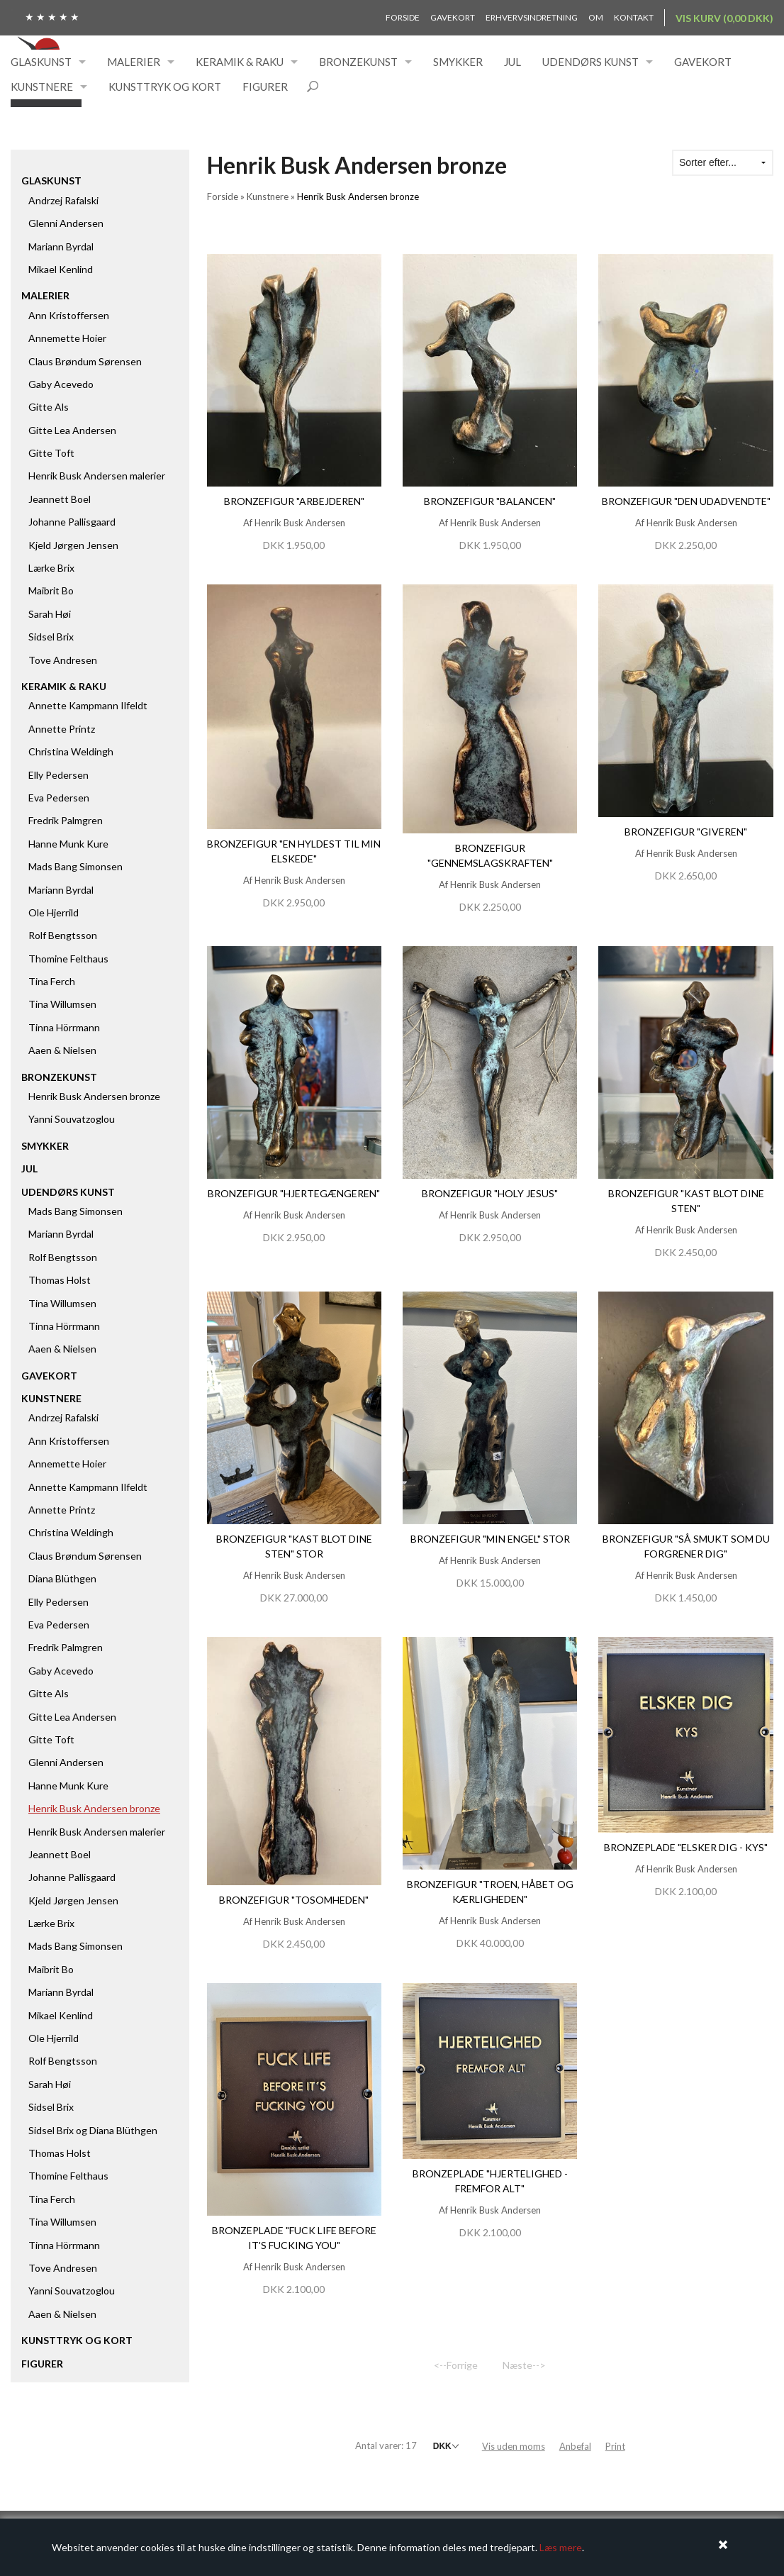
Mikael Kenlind (60, 269)
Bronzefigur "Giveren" (686, 832)
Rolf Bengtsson (62, 935)
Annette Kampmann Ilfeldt (87, 705)
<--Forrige (456, 2365)
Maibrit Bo (51, 590)
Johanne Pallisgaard (72, 522)
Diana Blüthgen (62, 1578)
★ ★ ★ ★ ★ (52, 17)
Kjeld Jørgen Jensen (73, 545)
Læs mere (560, 2547)
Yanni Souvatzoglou (71, 1119)
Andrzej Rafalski (63, 200)
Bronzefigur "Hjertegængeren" (294, 1193)
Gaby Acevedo (61, 384)
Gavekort (452, 17)
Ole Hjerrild (53, 912)
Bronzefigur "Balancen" (490, 501)
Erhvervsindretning (532, 17)
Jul (512, 61)
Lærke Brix (51, 568)
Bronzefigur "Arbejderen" (294, 501)
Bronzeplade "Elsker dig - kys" (686, 1847)
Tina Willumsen (62, 1004)
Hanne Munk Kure (68, 844)
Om (595, 17)
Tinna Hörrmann (64, 1027)
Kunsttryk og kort (164, 86)
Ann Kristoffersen (68, 315)
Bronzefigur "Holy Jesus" (490, 1193)
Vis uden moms (513, 2446)
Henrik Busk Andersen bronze (94, 1096)
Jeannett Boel (59, 499)
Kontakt (634, 17)
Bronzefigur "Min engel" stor (490, 1539)
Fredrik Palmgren (65, 820)
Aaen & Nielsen (62, 1050)
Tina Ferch (51, 981)
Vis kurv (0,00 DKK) (724, 18)
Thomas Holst (59, 1280)
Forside (403, 17)
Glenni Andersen (65, 223)
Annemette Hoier (67, 338)
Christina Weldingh (70, 751)
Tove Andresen (62, 660)
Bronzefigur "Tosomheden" (294, 1900)
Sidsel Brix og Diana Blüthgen (92, 2130)
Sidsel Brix (51, 637)
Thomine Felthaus (68, 959)
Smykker (458, 61)
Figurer (265, 86)
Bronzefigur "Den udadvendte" (686, 501)
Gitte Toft (51, 453)
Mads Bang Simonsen (75, 866)
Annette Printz (61, 729)
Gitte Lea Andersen (72, 430)
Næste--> (524, 2365)
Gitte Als (48, 407)
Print (615, 2446)
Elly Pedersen (58, 775)
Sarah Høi (49, 614)
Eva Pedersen (58, 798)
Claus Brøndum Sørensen (85, 361)
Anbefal (575, 2446)
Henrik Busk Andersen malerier (96, 476)
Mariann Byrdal (61, 246)
